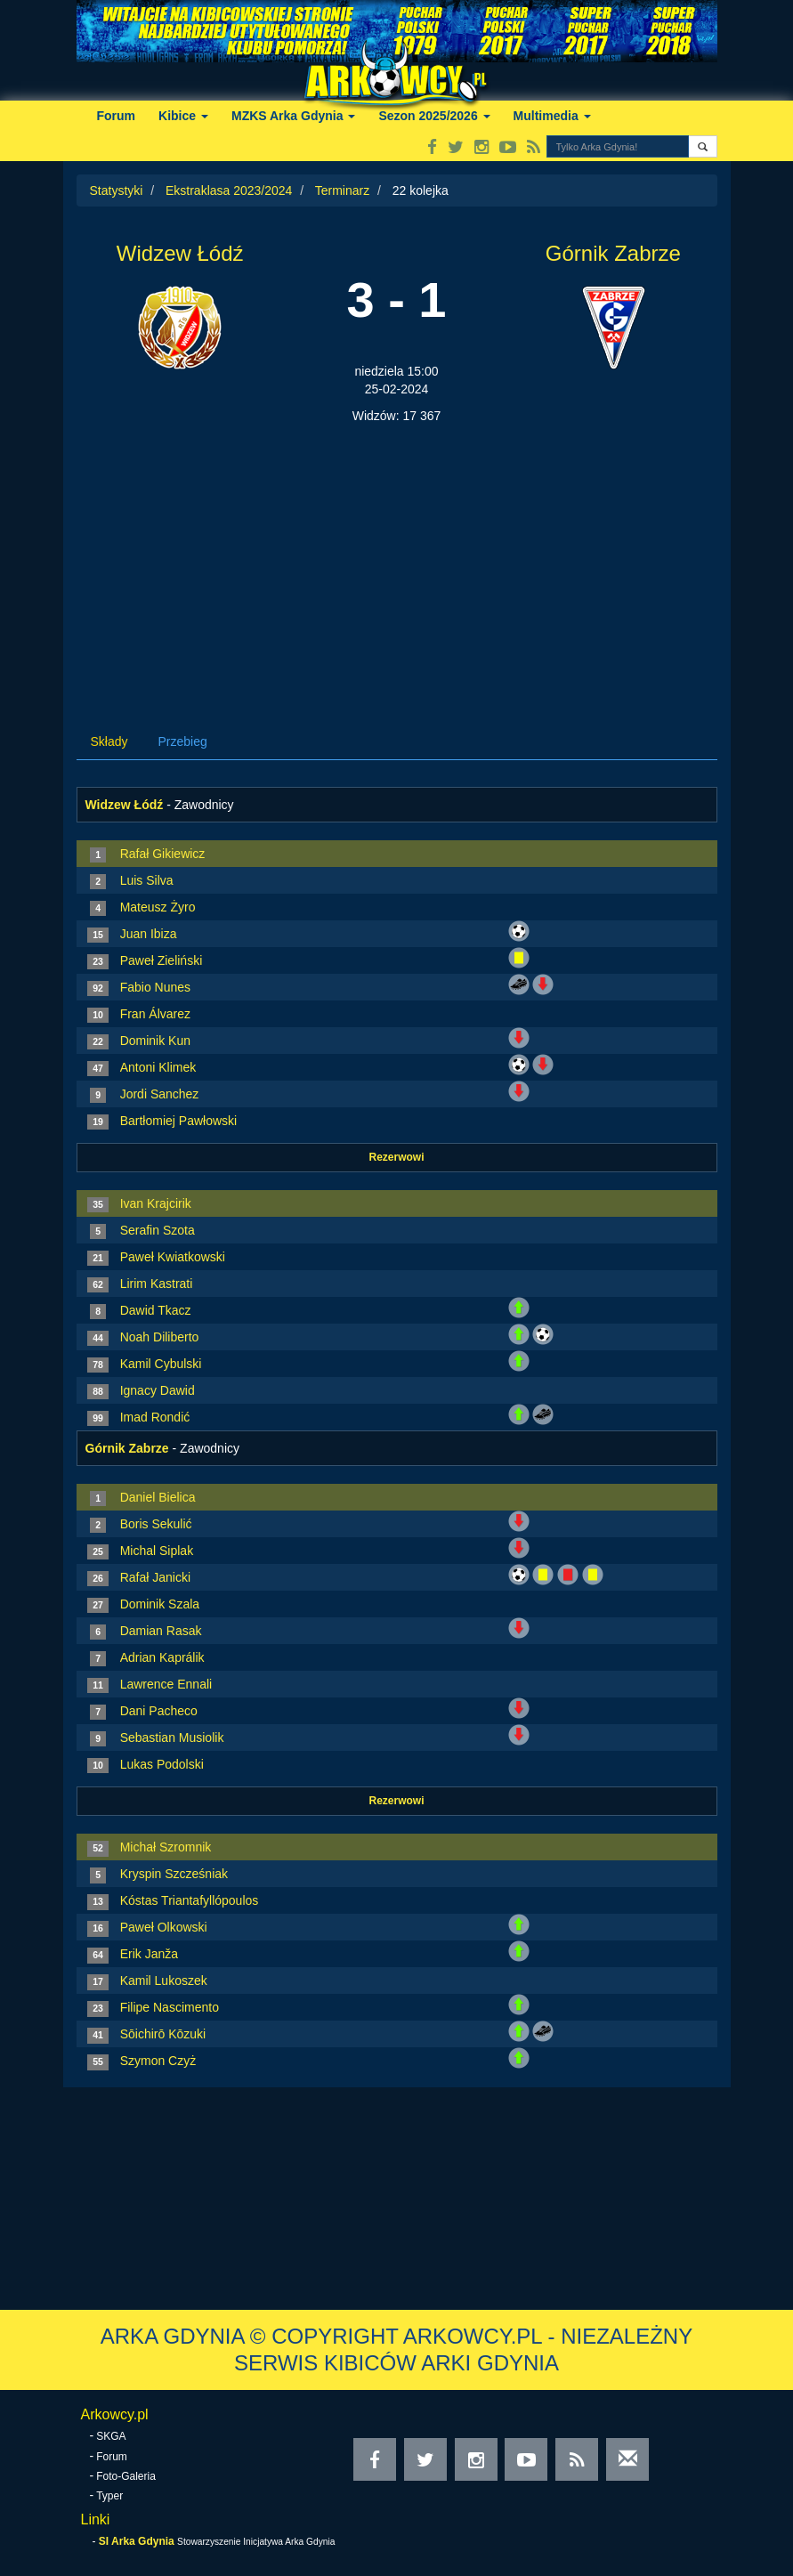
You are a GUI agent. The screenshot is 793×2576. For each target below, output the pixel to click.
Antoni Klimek (158, 1067)
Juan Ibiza (148, 934)
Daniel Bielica (158, 1497)
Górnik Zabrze (613, 253)
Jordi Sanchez (159, 1094)
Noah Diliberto (159, 1337)
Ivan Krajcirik (155, 1203)
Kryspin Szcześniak (174, 1874)
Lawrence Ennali (166, 1684)
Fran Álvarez (155, 1014)
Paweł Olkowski (163, 1927)
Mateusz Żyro (158, 907)
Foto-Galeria (126, 2476)
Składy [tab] (109, 741)
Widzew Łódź (180, 253)
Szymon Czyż (158, 2061)
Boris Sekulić (156, 1524)
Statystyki (116, 190)
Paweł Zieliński (161, 960)
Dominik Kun (155, 1040)
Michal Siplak (156, 1550)
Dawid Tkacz (155, 1310)
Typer (109, 2496)
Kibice (183, 116)
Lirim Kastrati (156, 1283)
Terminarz (342, 190)
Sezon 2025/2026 (434, 116)
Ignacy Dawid (157, 1390)
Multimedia (552, 116)
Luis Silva (147, 880)
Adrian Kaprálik (162, 1657)
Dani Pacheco (159, 1711)
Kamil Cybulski (161, 1364)
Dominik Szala (159, 1604)
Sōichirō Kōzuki (163, 2034)
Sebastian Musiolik (172, 1737)
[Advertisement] (397, 558)
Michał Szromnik (166, 1847)
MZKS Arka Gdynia (293, 116)
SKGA (110, 2436)
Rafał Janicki (155, 1577)
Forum (116, 116)
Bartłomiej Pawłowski (178, 1121)
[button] (702, 146)
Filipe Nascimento (169, 2007)
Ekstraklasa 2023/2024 (229, 190)
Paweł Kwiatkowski (172, 1257)
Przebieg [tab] (182, 741)
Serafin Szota (157, 1230)
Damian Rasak (161, 1631)
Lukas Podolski (162, 1764)
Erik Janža (149, 1954)
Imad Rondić (155, 1417)
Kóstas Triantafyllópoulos (189, 1900)
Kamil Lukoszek (163, 1980)
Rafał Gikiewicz (163, 854)
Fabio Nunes (155, 987)
